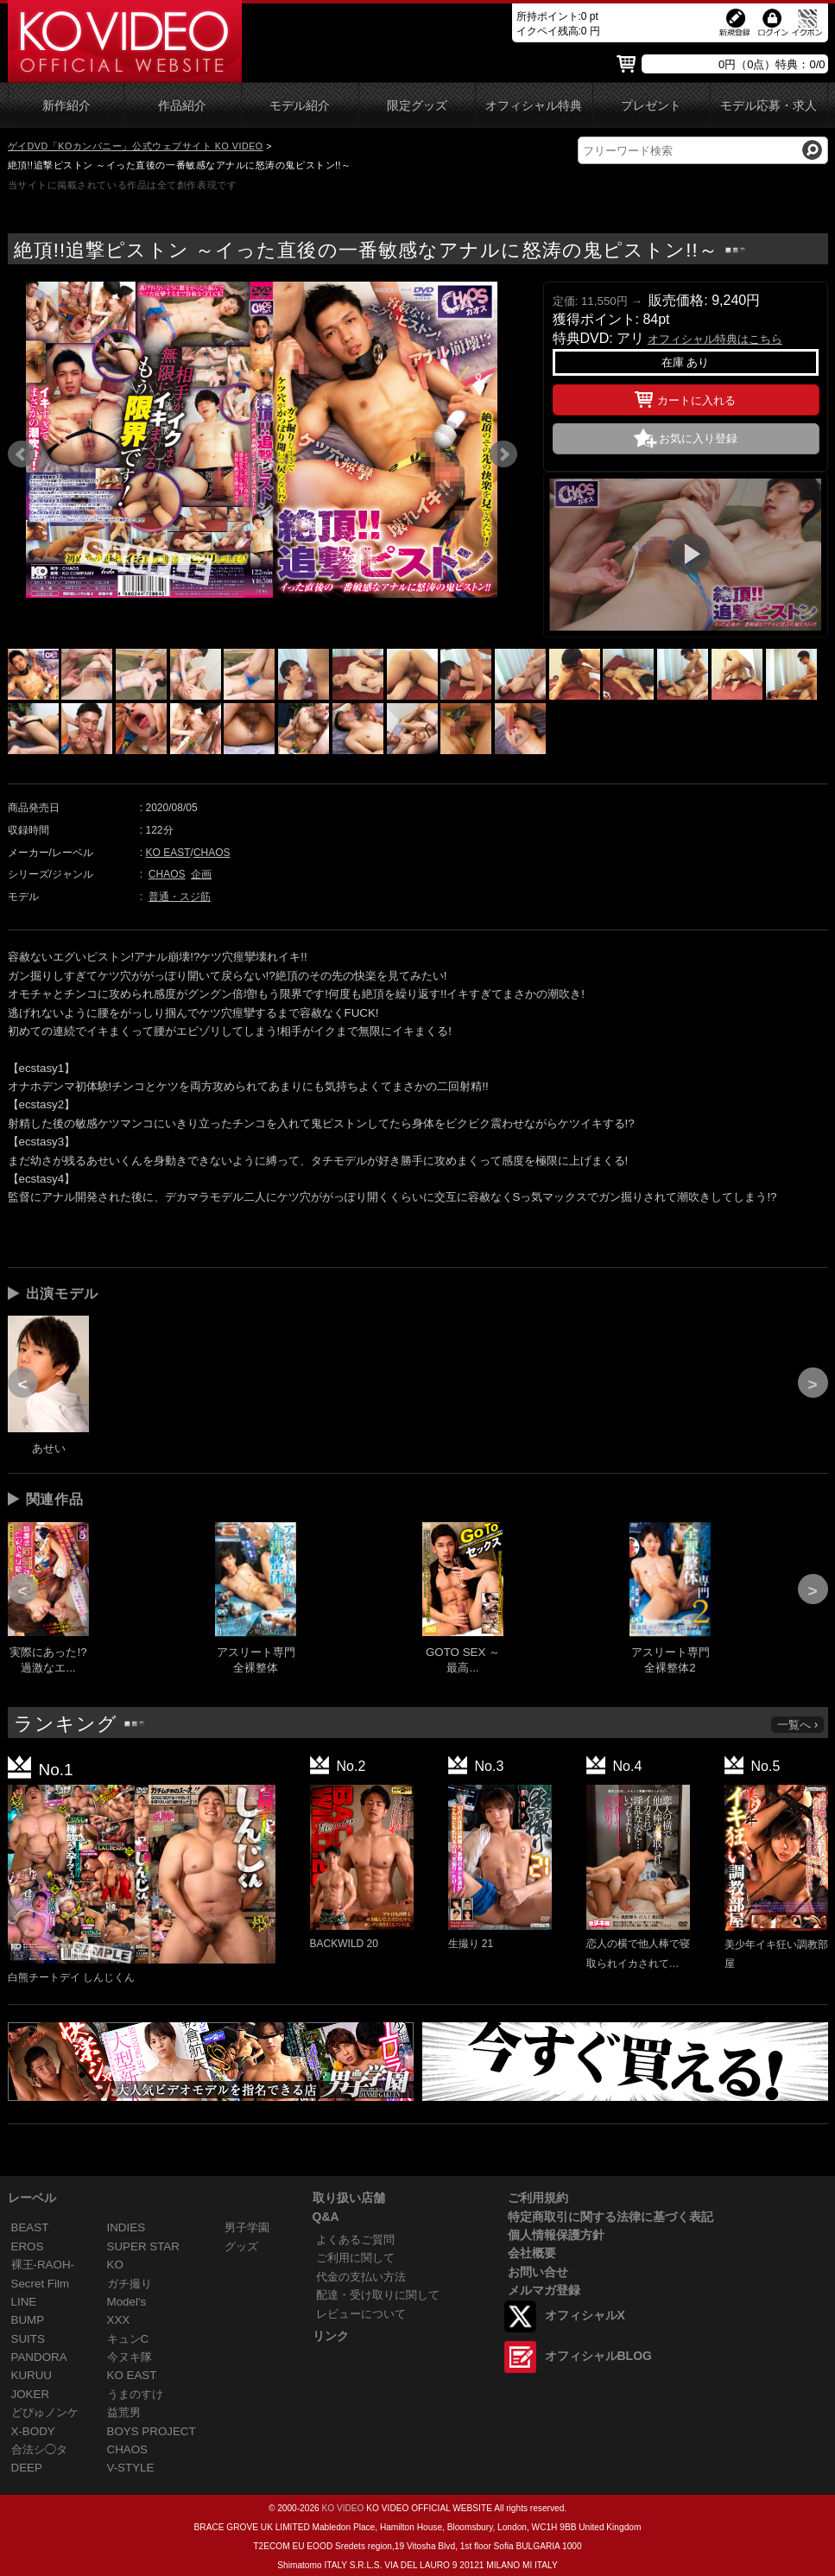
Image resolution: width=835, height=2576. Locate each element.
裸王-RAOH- (43, 2264)
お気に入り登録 (698, 438)
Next (503, 454)
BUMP (28, 2319)
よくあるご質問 (355, 2239)
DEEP (26, 2467)
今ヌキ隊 (129, 2357)
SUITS (28, 2338)
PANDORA (39, 2357)
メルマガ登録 (544, 2290)
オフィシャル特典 (533, 105)
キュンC (128, 2338)
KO (115, 2264)
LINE (24, 2301)
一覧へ (798, 1724)
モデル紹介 (299, 105)
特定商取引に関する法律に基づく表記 (610, 2217)
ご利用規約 (538, 2198)
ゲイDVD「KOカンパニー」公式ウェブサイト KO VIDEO (135, 146)
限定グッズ (417, 105)
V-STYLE (131, 2467)
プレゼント (651, 105)
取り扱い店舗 (349, 2198)
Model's (127, 2301)
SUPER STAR (143, 2246)
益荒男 (124, 2412)
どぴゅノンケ (45, 2412)
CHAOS (212, 853)
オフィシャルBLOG (598, 2356)
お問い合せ (538, 2272)
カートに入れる (685, 397)
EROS (27, 2246)
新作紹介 (66, 105)
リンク (331, 2336)
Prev (21, 454)
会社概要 (532, 2253)
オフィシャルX (585, 2315)
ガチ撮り (129, 2283)
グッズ (241, 2246)
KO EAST (168, 853)
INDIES (126, 2227)
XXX (118, 2319)
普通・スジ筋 (180, 897)
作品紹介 (182, 105)
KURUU (32, 2375)
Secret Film (40, 2283)
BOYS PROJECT (151, 2431)
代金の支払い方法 (361, 2276)
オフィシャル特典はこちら (715, 339)
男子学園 (247, 2227)
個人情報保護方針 (556, 2235)
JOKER (30, 2394)
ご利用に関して (355, 2257)
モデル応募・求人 (768, 105)
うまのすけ (135, 2394)
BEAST (30, 2227)
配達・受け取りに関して (378, 2294)
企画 (201, 874)
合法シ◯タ (39, 2449)
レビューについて (361, 2313)
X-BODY (33, 2431)
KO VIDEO (342, 2508)
